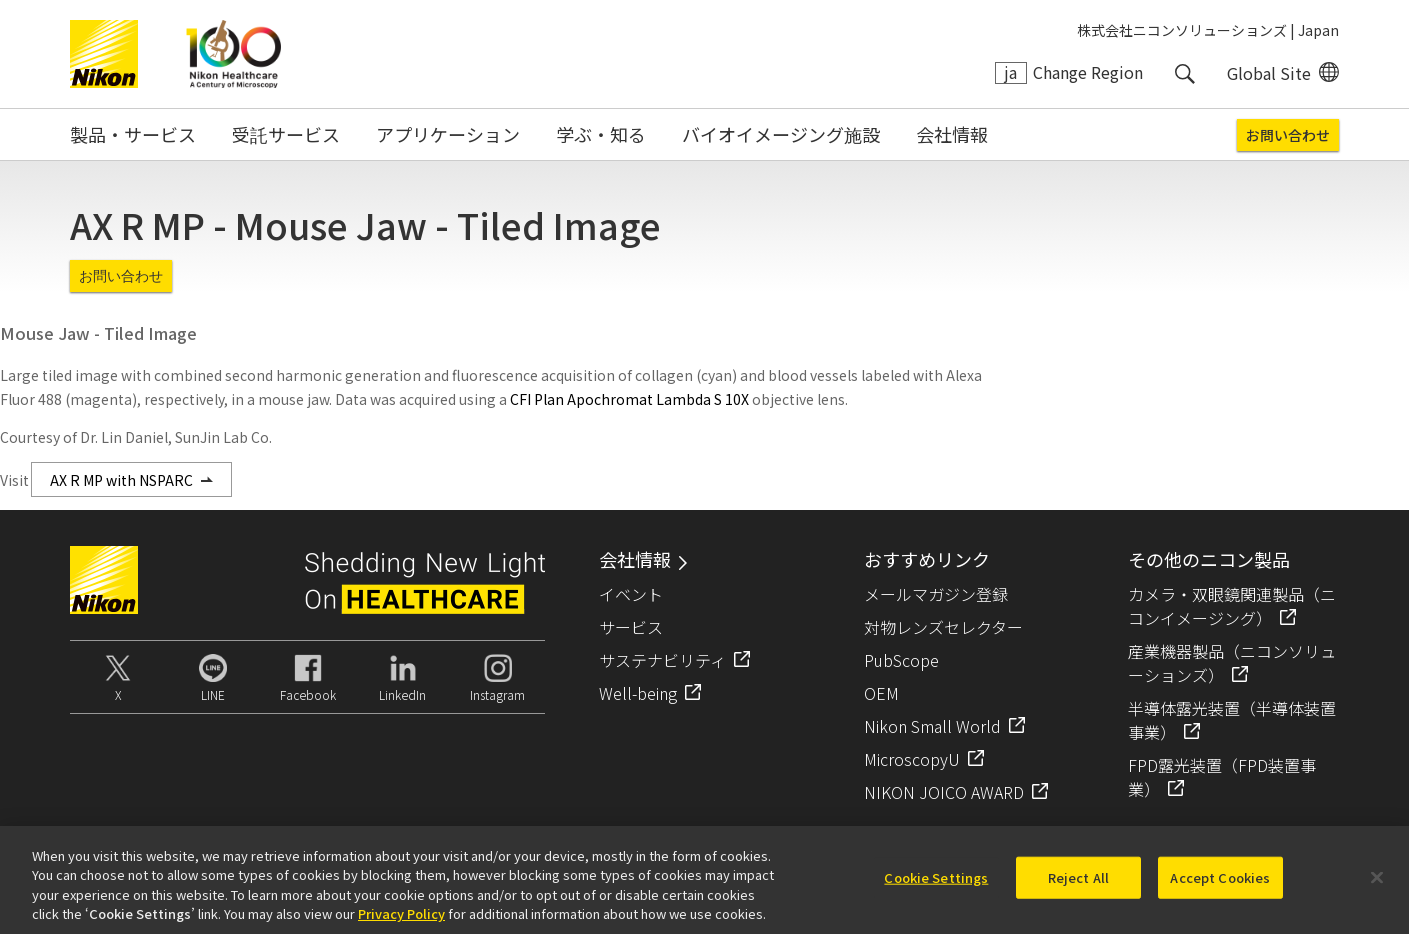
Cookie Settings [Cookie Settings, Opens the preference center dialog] (936, 885)
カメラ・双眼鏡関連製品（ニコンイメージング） (1232, 606)
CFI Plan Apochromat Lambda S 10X (629, 399)
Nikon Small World (932, 726)
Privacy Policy (401, 922)
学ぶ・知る (601, 134)
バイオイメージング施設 (781, 134)
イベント (631, 594)
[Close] (1377, 886)
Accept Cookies (1220, 885)
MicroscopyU (912, 759)
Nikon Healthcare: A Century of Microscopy (233, 54)
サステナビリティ (662, 660)
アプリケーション (448, 134)
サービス (631, 627)
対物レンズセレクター (943, 627)
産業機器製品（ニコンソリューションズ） (1232, 663)
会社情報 (952, 134)
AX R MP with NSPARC (121, 480)
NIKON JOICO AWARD (944, 792)
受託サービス (286, 134)
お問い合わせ (1288, 135)
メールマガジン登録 (936, 594)
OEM (881, 693)
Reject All (1078, 885)
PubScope (901, 660)
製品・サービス (133, 134)
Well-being (638, 693)
